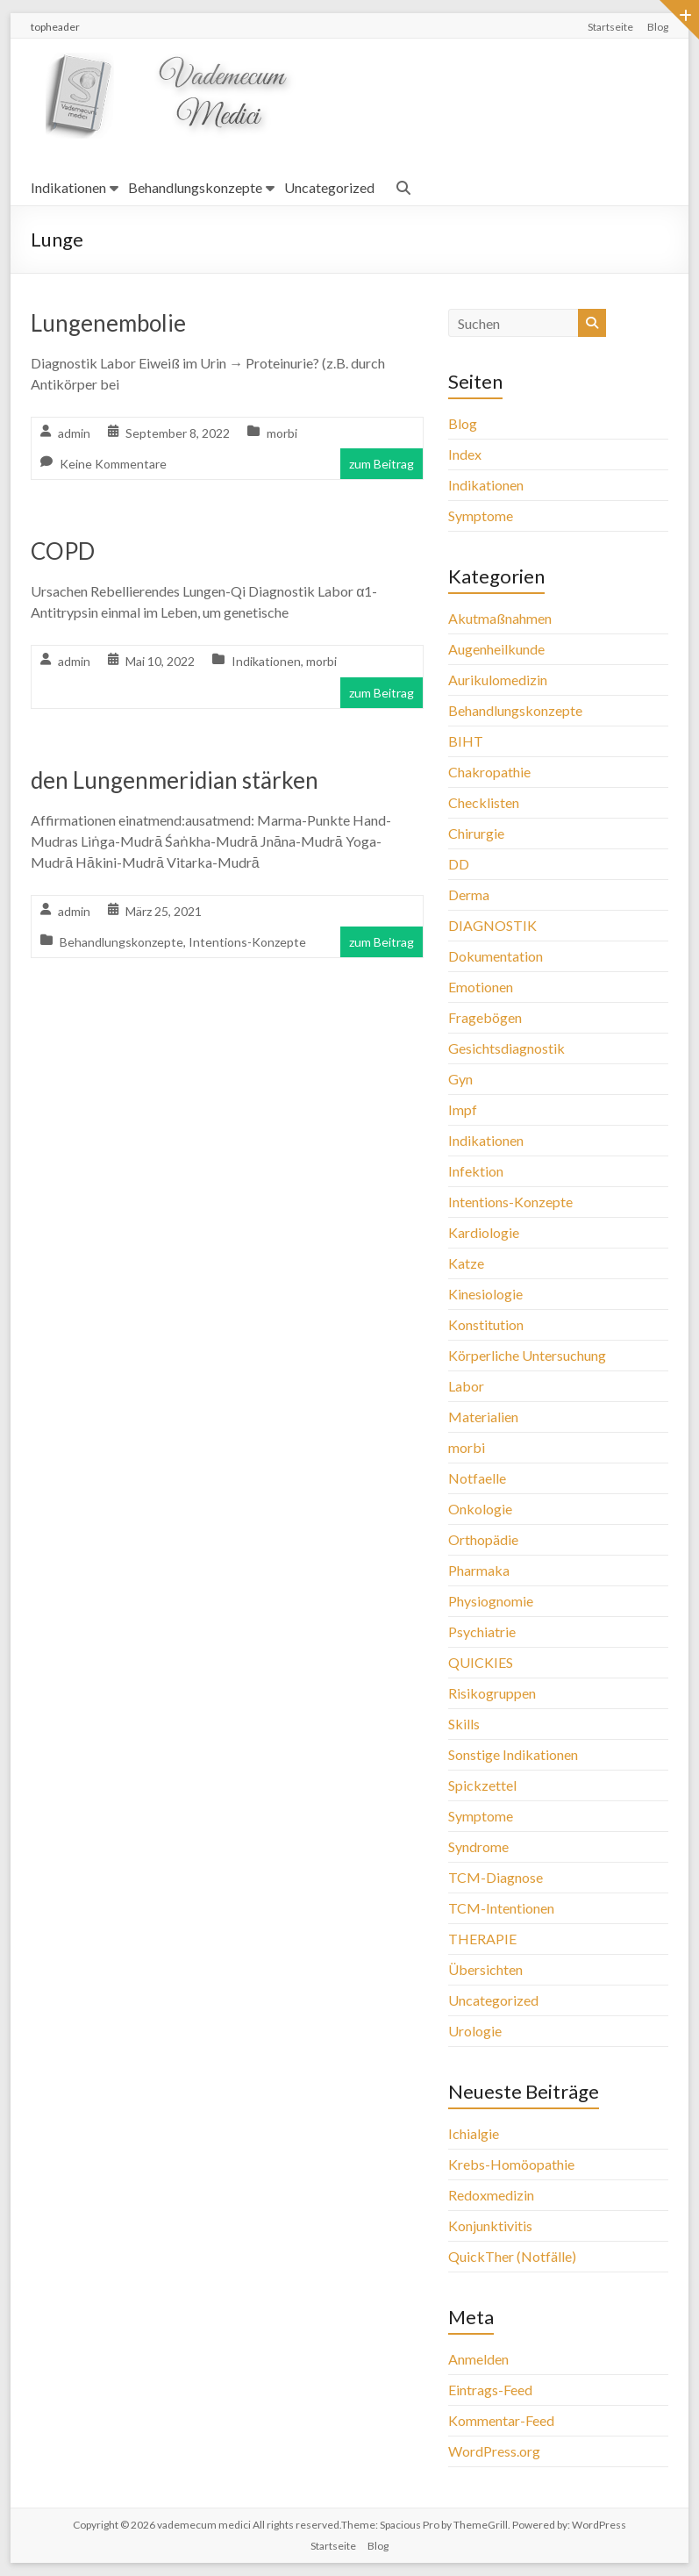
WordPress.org (494, 2451)
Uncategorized (329, 187)
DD (458, 863)
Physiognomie (490, 1600)
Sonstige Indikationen (513, 1754)
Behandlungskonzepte (195, 187)
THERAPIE (482, 1938)
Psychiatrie (482, 1631)
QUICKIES (480, 1662)
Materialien (483, 1416)
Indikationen (68, 187)
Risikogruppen (492, 1693)
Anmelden (478, 2359)
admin (74, 433)
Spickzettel (482, 1785)
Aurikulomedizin (497, 679)
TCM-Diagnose (495, 1877)
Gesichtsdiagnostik (506, 1048)
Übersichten (485, 1969)
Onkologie (480, 1508)
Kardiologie (483, 1232)
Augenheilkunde (496, 648)
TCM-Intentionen (501, 1908)
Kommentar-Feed (501, 2420)
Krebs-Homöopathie (511, 2164)
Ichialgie (473, 2133)
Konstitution (486, 1324)
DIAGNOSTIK (492, 925)
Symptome (480, 515)
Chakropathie (489, 771)
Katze (466, 1263)
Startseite (610, 26)
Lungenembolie (108, 323)
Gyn (460, 1078)
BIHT (465, 741)
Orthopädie (483, 1539)
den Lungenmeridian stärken (174, 780)
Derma (468, 894)
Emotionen (480, 986)
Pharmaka (479, 1570)
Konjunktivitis (490, 2225)
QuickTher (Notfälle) (512, 2256)
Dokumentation (495, 956)
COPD (63, 551)
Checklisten (483, 802)
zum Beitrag (381, 463)
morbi (282, 433)
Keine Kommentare (113, 463)
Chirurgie (476, 833)
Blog (657, 26)
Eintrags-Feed (490, 2389)
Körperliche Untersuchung (527, 1355)
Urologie (475, 2030)
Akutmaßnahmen (500, 618)
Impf (462, 1109)
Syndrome (478, 1846)
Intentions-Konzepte (247, 941)
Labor (466, 1385)
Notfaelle (477, 1478)
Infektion (475, 1171)
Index (464, 454)
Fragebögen (485, 1017)
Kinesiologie (485, 1293)
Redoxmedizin (491, 2194)
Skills (464, 1723)
